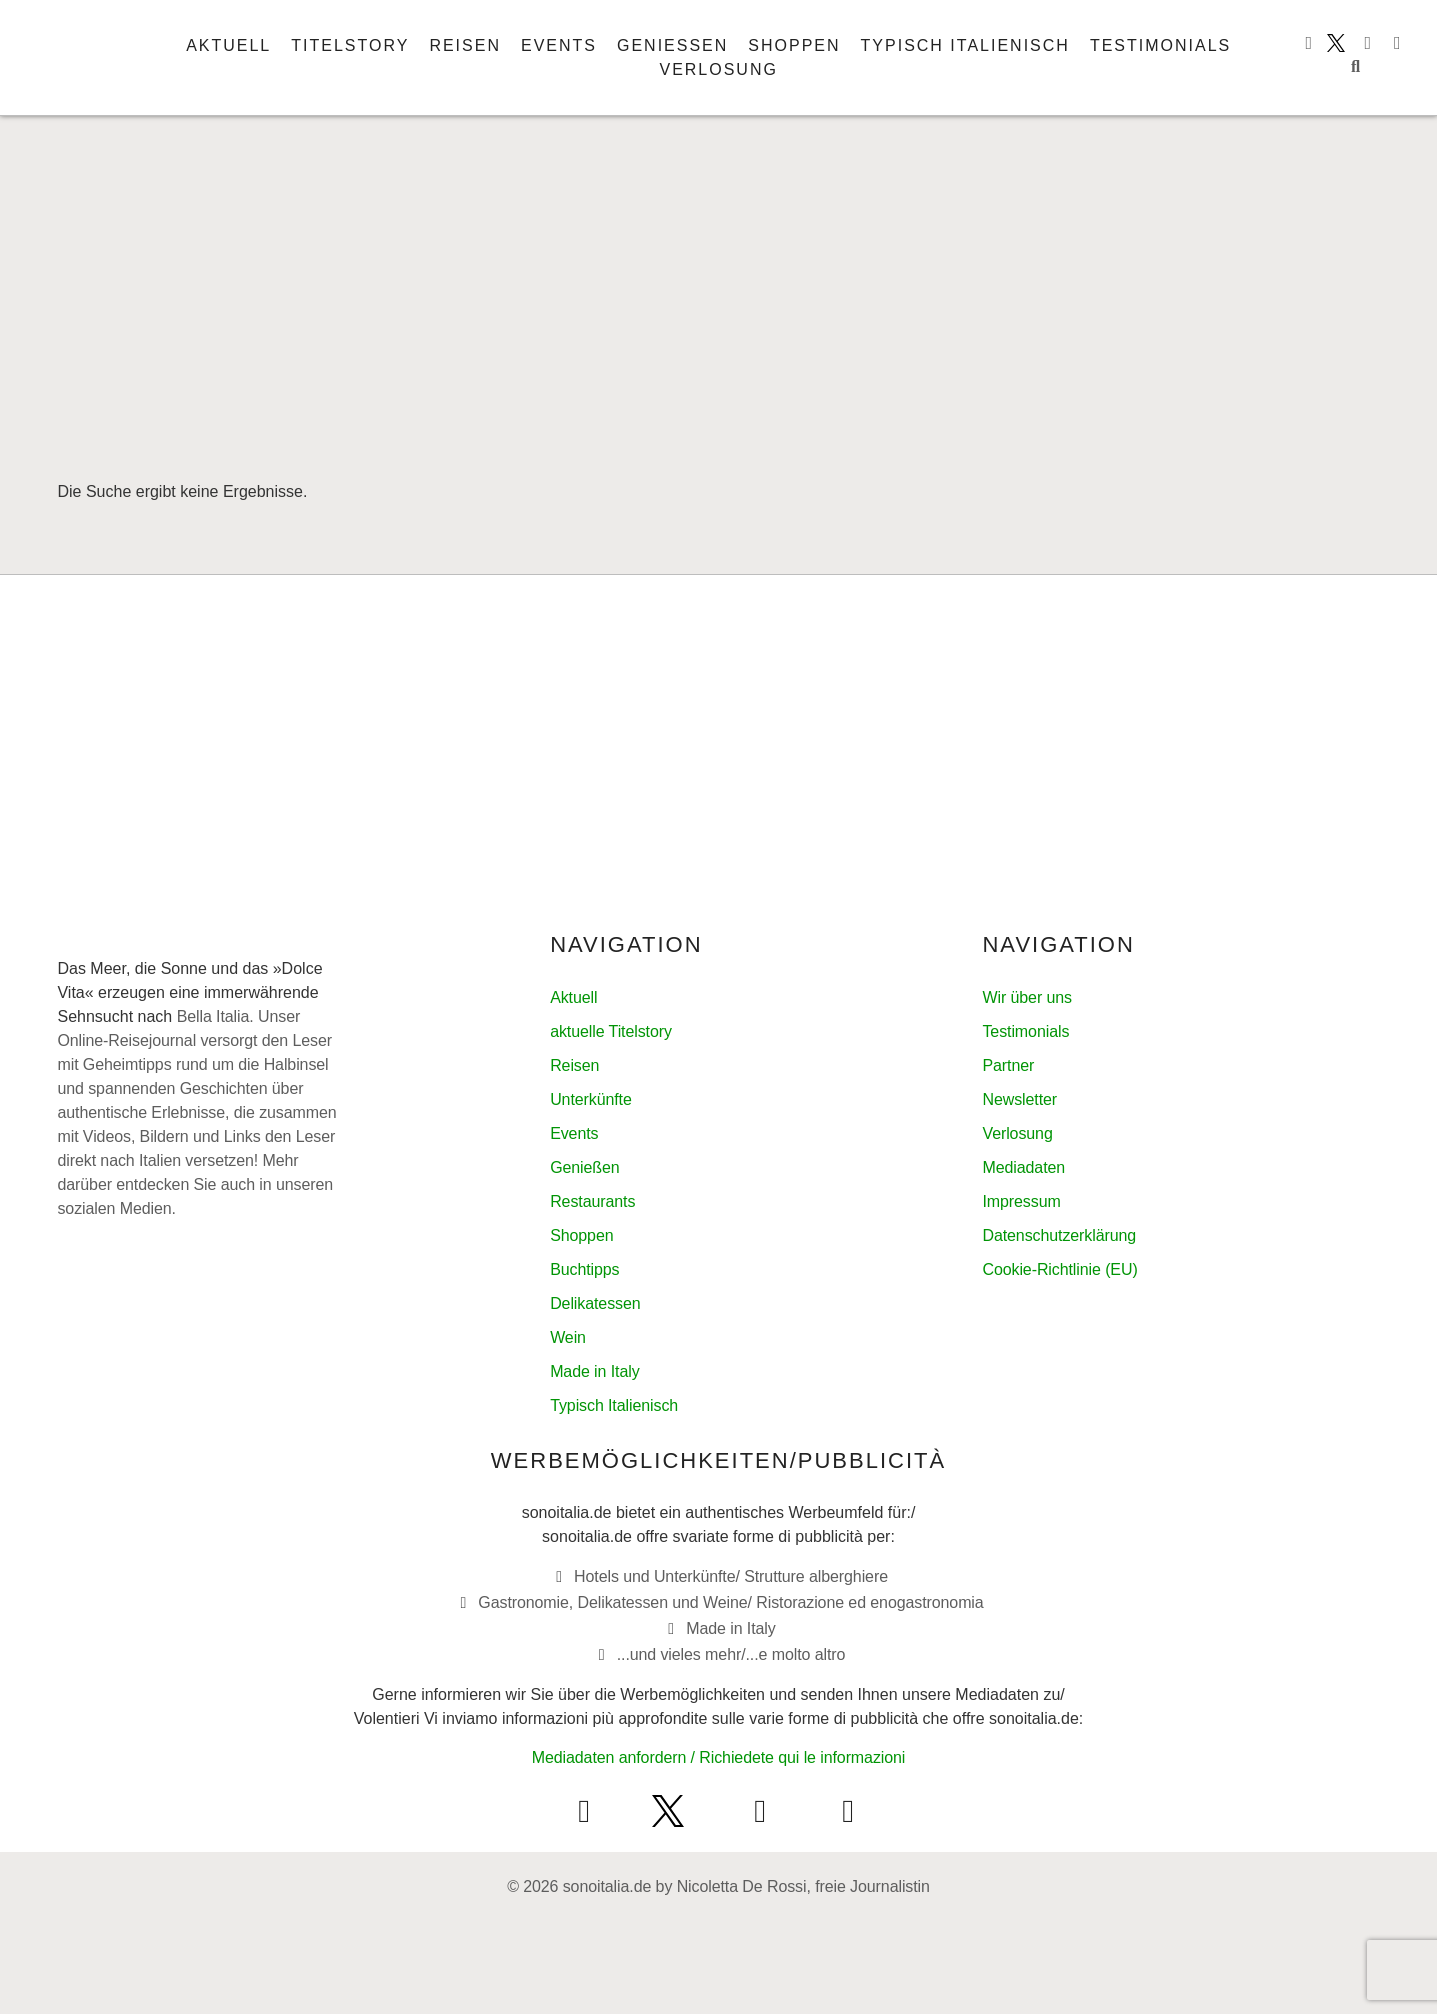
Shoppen (794, 45)
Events (559, 45)
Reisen (465, 45)
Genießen (672, 45)
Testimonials (1160, 45)
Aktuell (228, 45)
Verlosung (718, 69)
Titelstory (350, 45)
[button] (1356, 67)
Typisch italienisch (965, 45)
